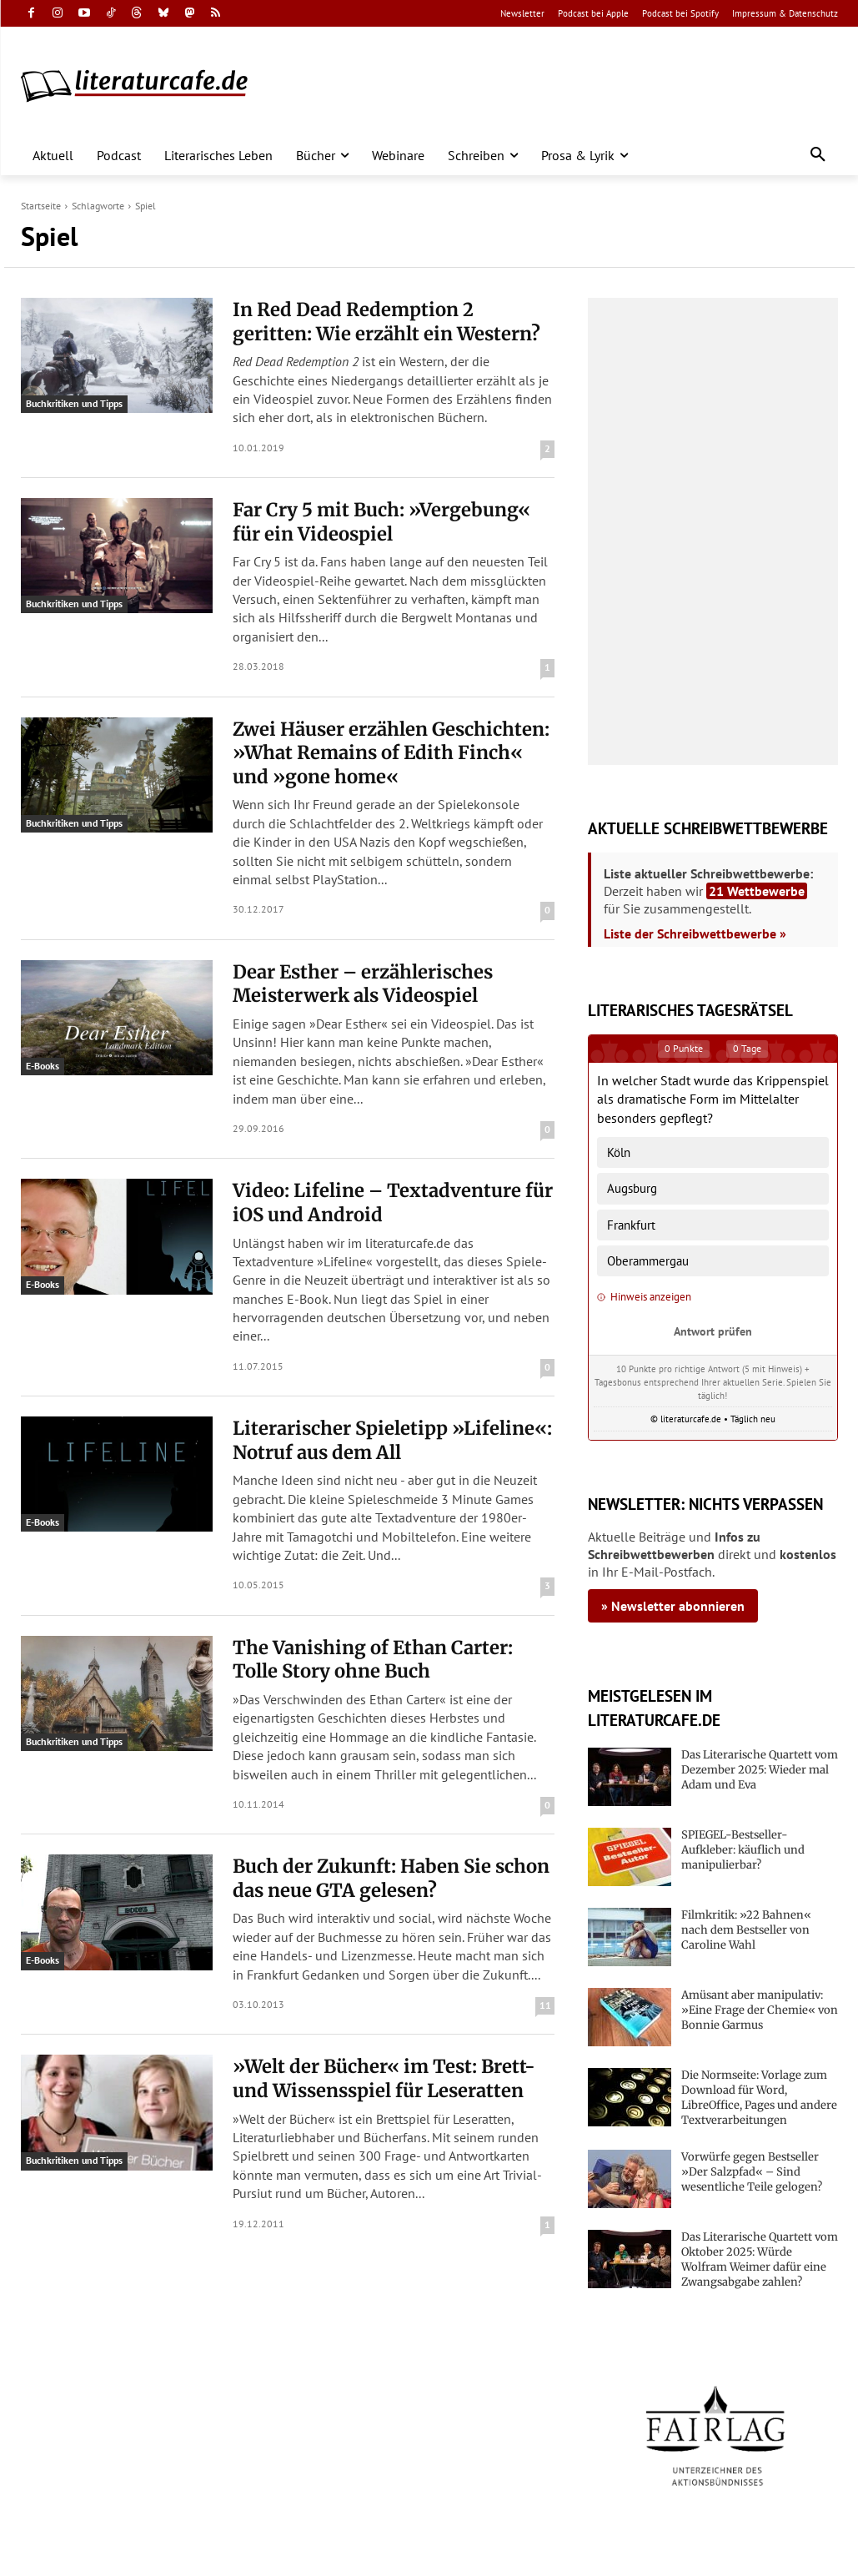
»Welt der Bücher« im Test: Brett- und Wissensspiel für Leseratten (384, 2078)
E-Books (42, 1065)
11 (545, 2005)
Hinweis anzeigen (644, 1297)
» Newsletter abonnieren (673, 1605)
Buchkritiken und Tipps (74, 403)
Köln (618, 1152)
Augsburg (632, 1188)
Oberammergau (648, 1261)
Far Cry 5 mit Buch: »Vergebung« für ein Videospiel (381, 522)
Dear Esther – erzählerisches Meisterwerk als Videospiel (363, 984)
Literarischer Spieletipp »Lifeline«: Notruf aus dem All (392, 1440)
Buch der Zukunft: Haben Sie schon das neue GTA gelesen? (391, 1878)
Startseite (41, 205)
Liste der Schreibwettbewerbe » (695, 933)
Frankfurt (631, 1225)
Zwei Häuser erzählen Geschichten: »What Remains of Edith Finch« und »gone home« (391, 752)
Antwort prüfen (713, 1331)
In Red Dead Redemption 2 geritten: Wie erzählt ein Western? (386, 321)
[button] (818, 155)
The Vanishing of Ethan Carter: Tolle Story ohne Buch (373, 1659)
